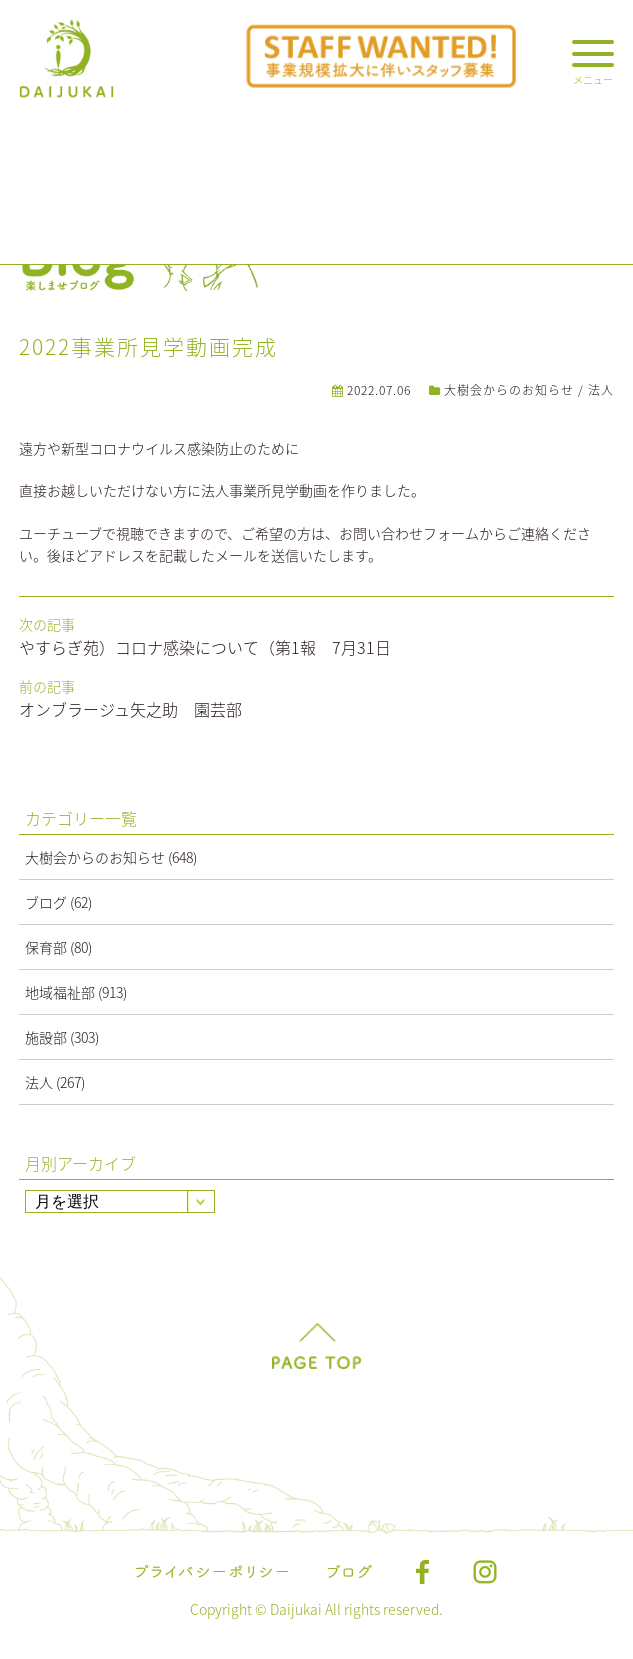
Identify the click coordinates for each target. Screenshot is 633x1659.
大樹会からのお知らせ (509, 390)
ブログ (46, 902)
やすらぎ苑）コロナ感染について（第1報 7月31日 (205, 647)
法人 (601, 390)
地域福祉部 (60, 992)
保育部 (46, 947)
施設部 (46, 1037)
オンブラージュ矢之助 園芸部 (130, 709)
